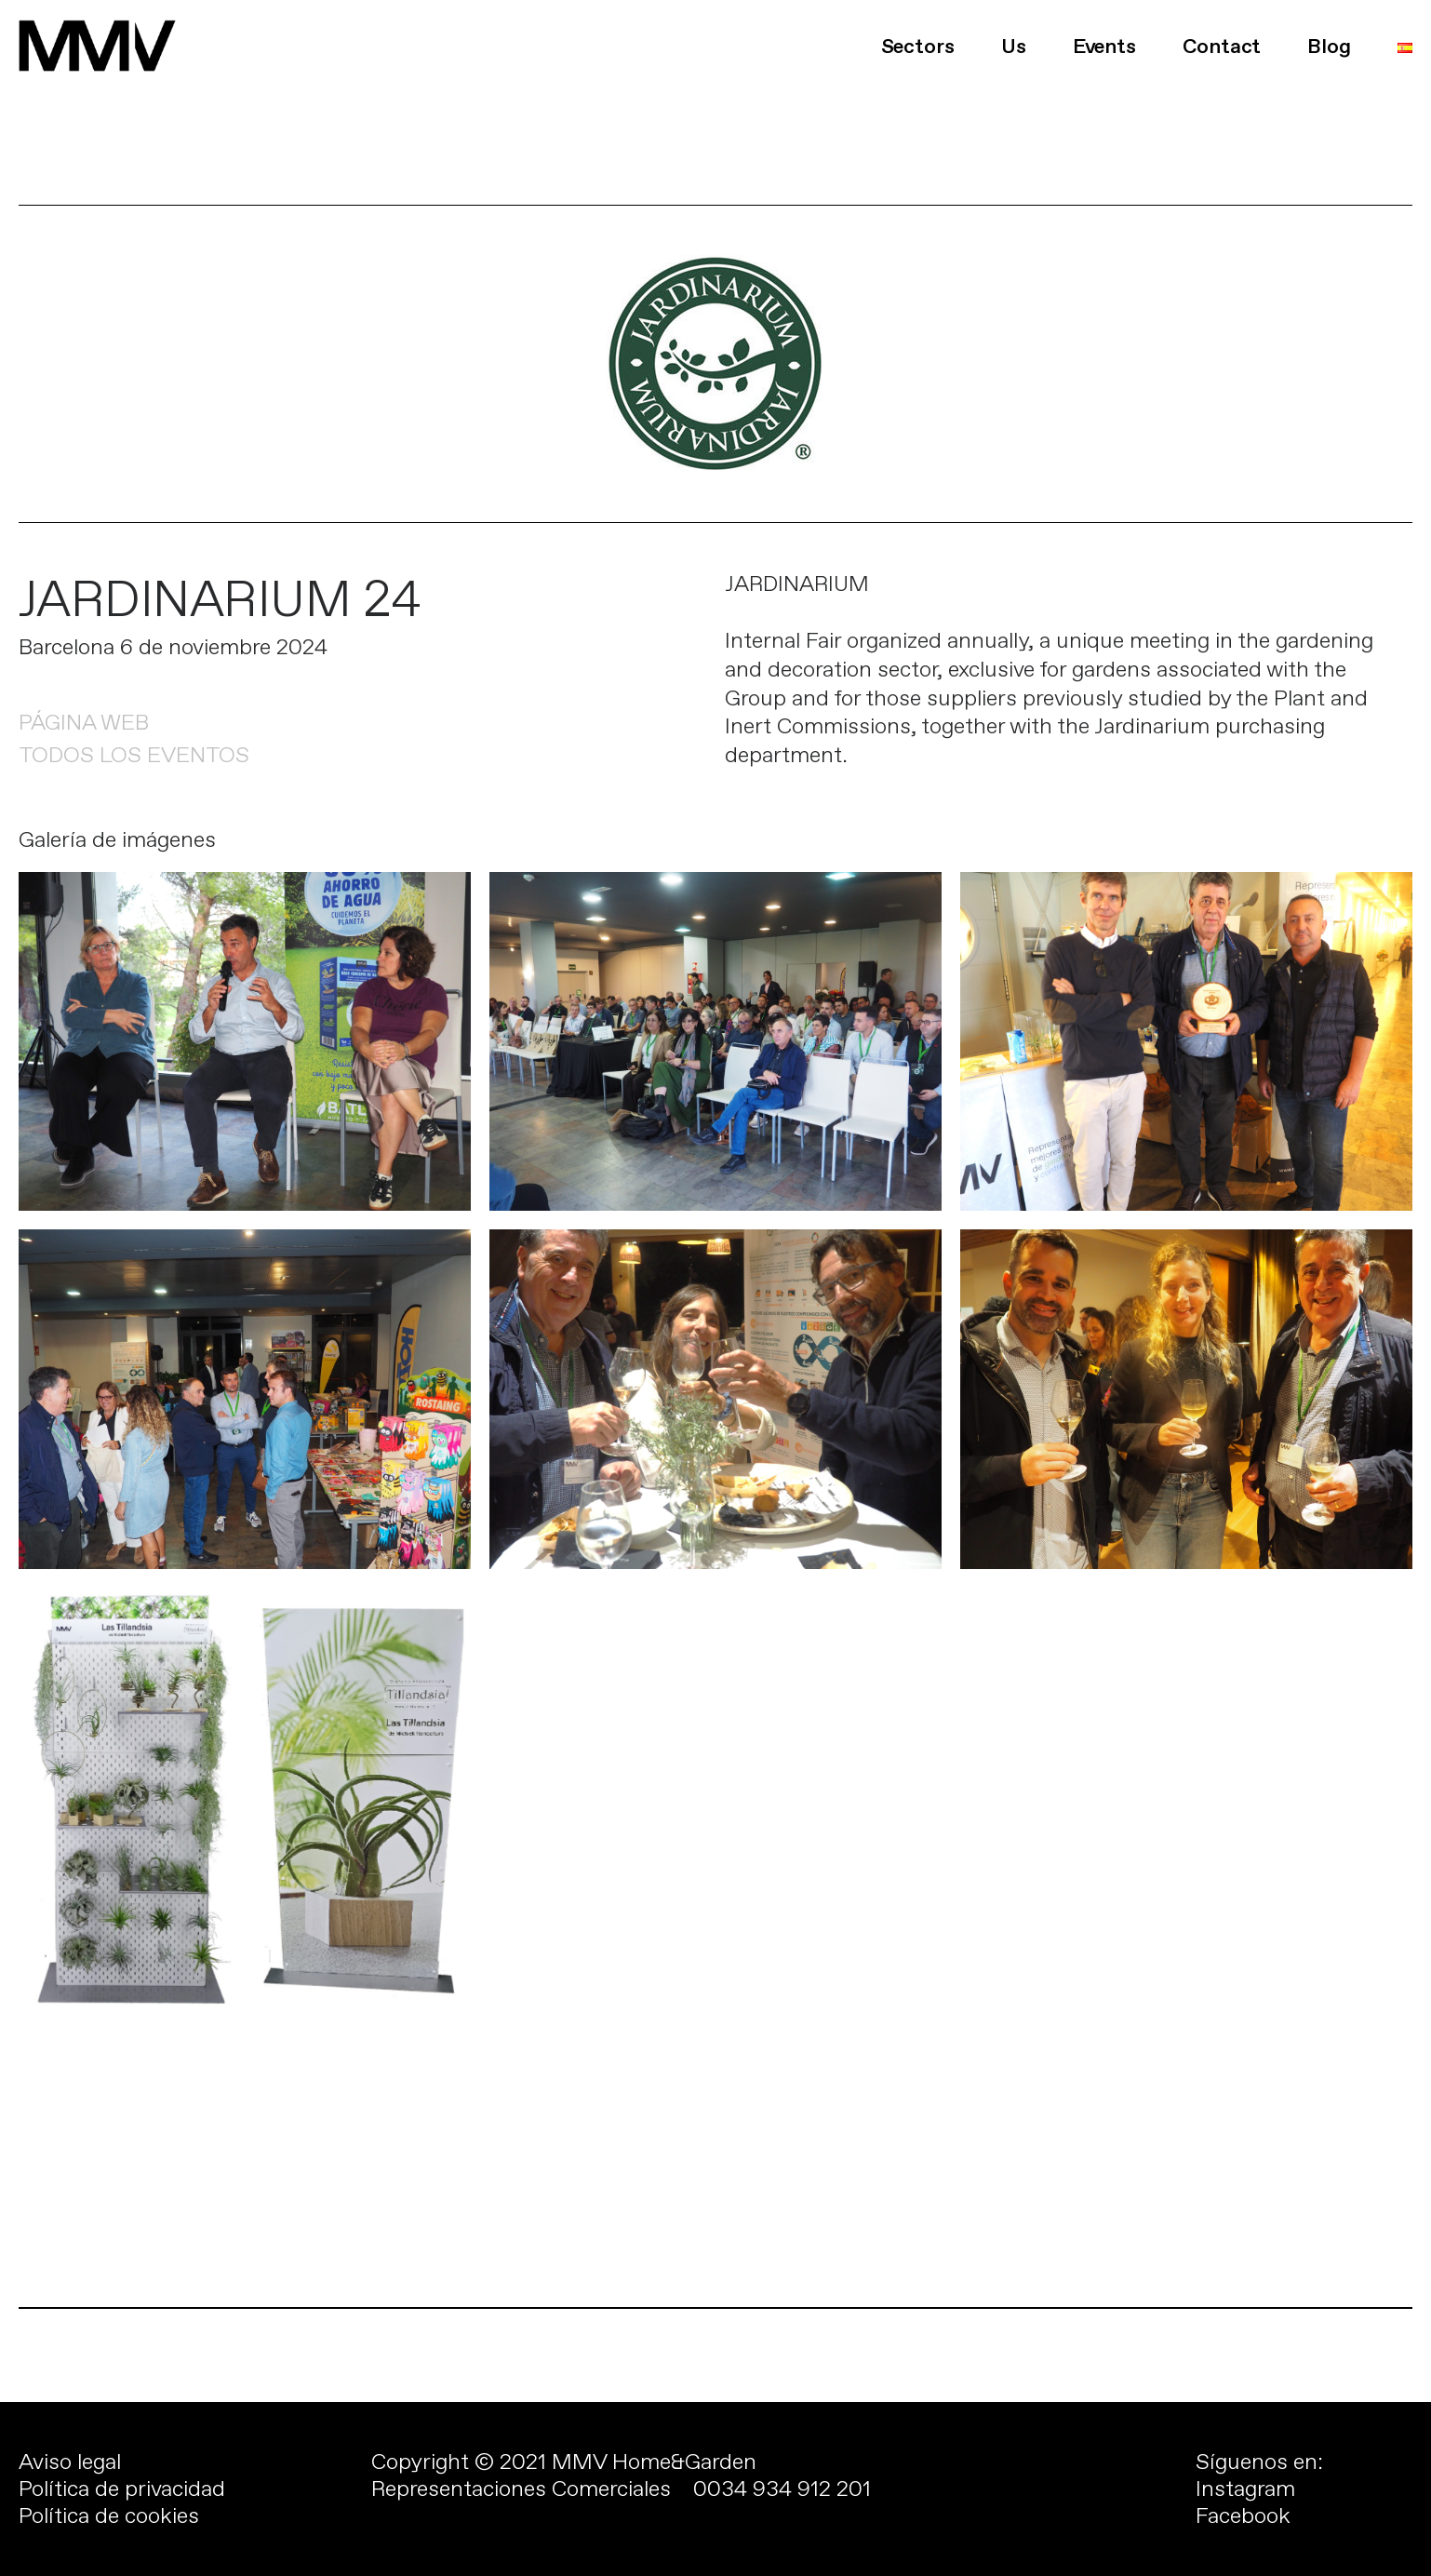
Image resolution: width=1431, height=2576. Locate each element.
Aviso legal (70, 2462)
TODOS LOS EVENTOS (134, 755)
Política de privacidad (122, 2488)
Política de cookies (109, 2515)
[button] (30, 28)
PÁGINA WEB (84, 722)
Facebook (1243, 2515)
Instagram (1245, 2488)
